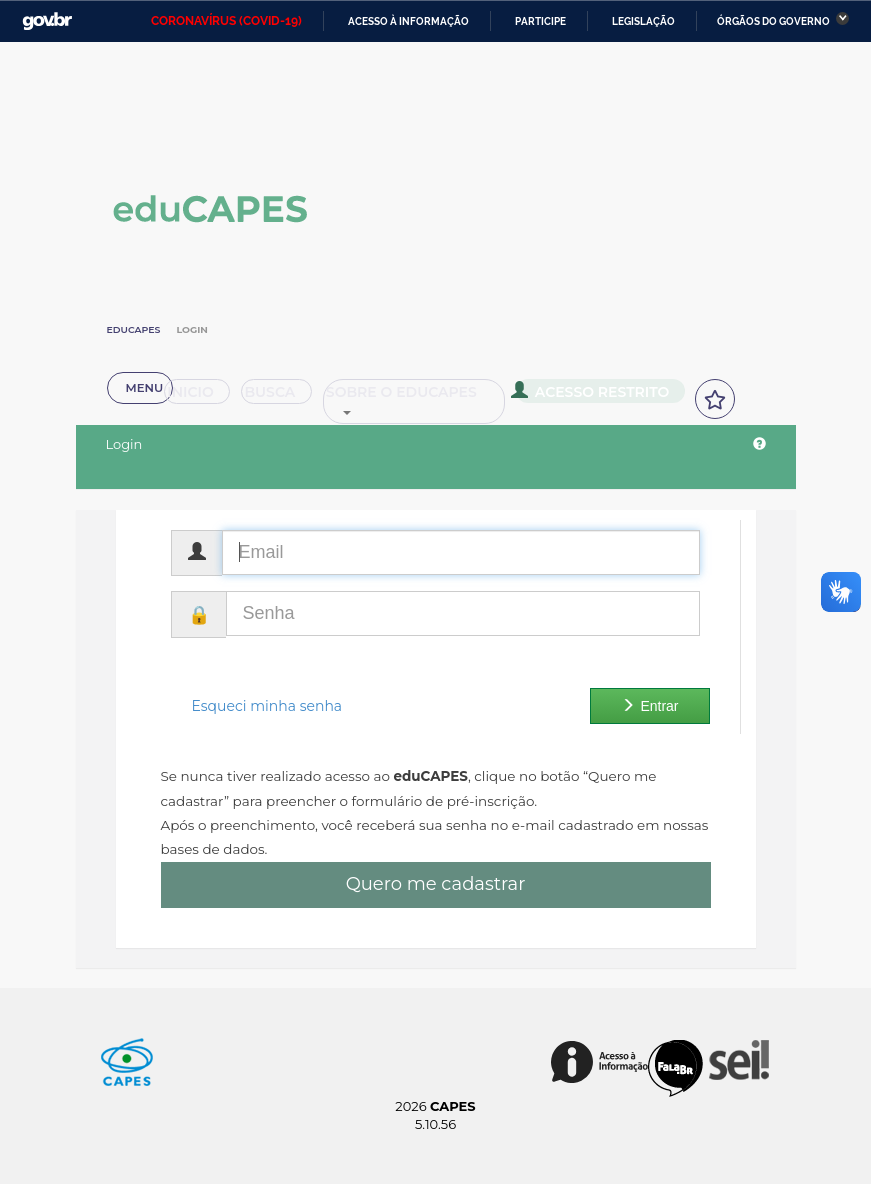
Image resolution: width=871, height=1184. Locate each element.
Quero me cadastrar (436, 884)
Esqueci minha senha (267, 706)
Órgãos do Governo (773, 21)
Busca (242, 420)
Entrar (649, 706)
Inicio (151, 420)
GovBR (47, 21)
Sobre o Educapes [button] (392, 420)
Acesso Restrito (566, 418)
